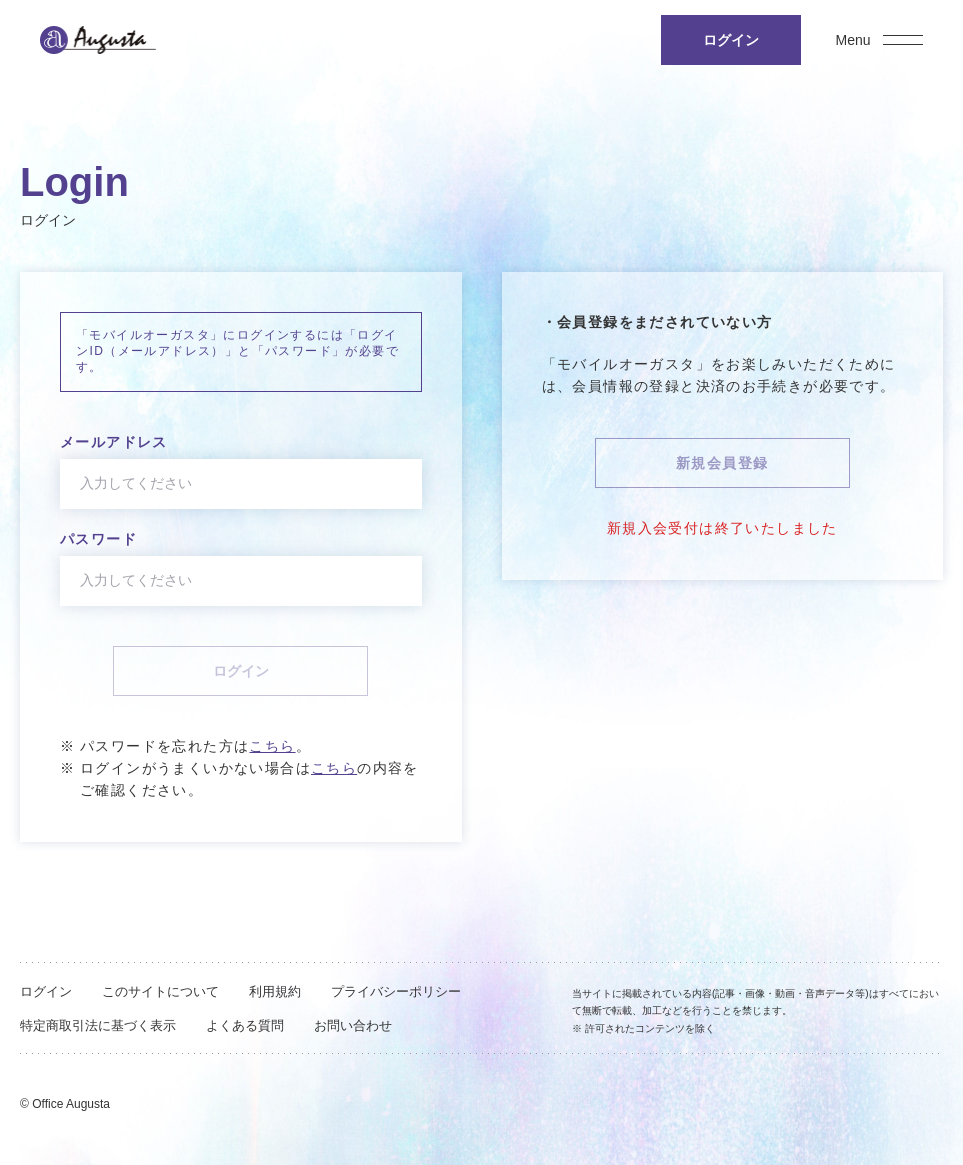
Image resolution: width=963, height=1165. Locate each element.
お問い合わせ (353, 1025)
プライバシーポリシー (396, 991)
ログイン (46, 991)
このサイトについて (160, 991)
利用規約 (275, 991)
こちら (272, 746)
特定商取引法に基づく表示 (98, 1025)
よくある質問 (245, 1025)
